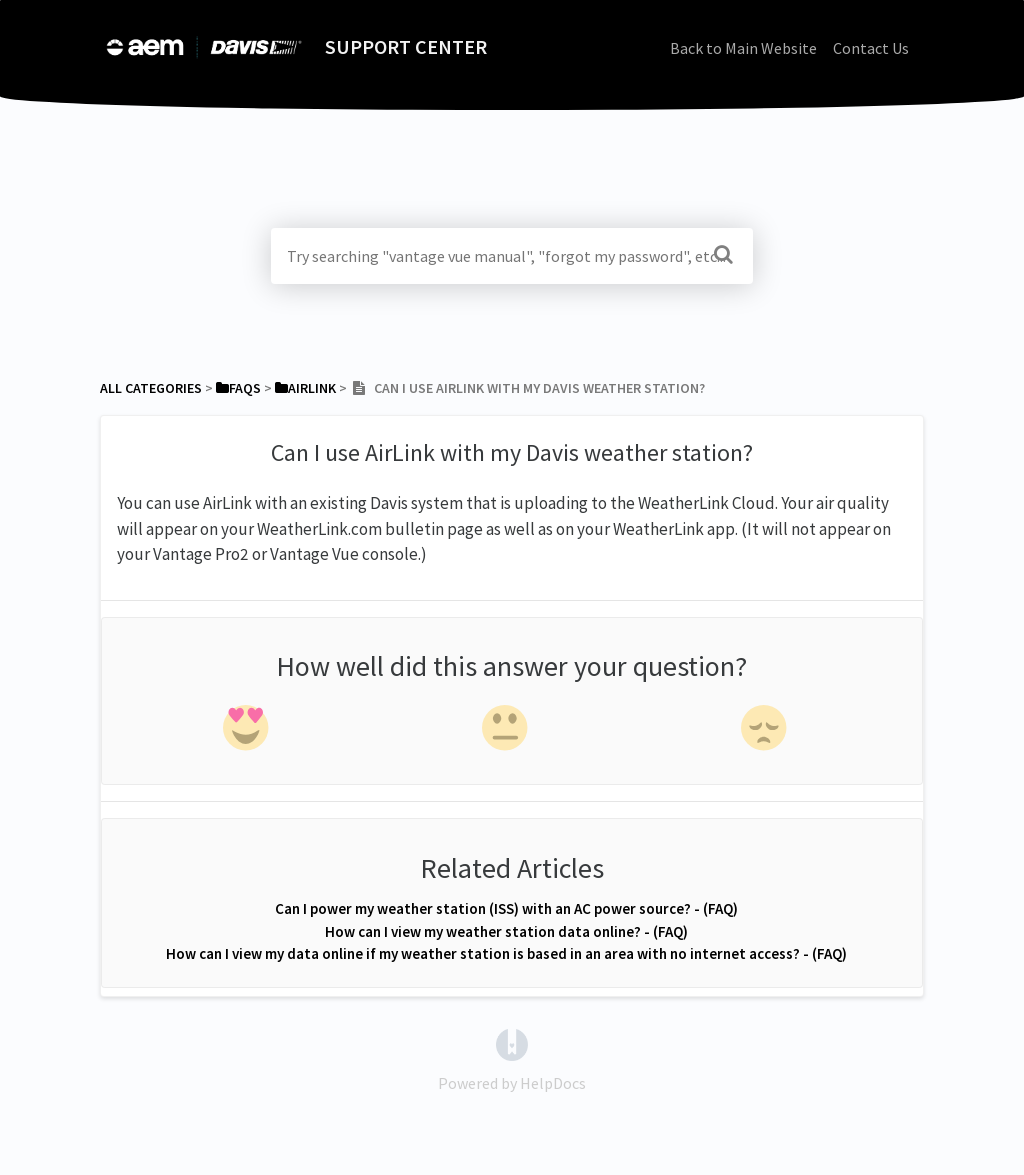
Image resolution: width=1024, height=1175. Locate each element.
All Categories (151, 388)
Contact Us (871, 48)
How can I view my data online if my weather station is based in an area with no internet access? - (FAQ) (506, 953)
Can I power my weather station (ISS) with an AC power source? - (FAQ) (506, 908)
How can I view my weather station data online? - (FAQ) (506, 931)
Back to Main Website (743, 48)
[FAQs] (238, 388)
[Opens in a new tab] (512, 1043)
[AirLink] (305, 388)
